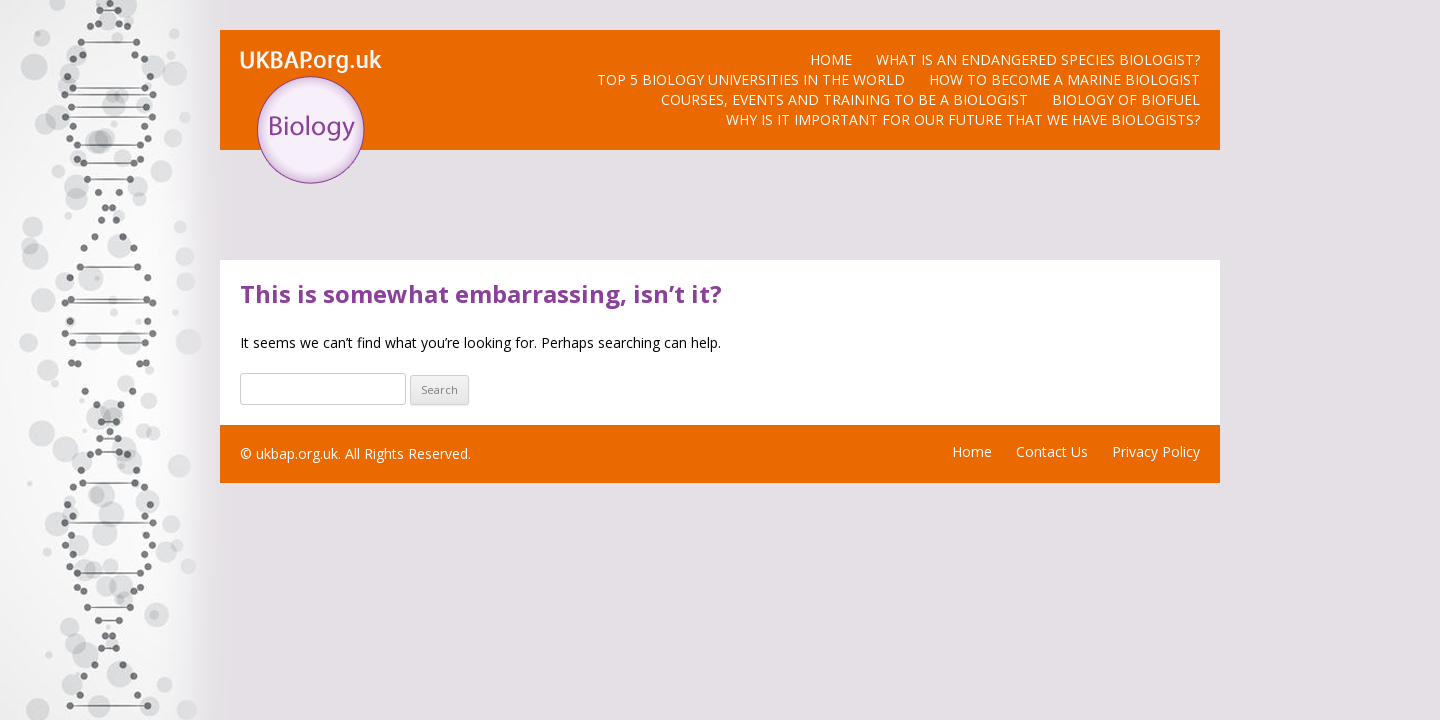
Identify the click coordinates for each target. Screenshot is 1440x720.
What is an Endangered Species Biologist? (1038, 59)
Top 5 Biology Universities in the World (751, 79)
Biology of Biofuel (1126, 99)
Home (831, 59)
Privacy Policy (1156, 451)
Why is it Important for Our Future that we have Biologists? (963, 119)
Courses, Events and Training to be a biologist (844, 99)
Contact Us (1052, 451)
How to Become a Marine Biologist (1064, 79)
